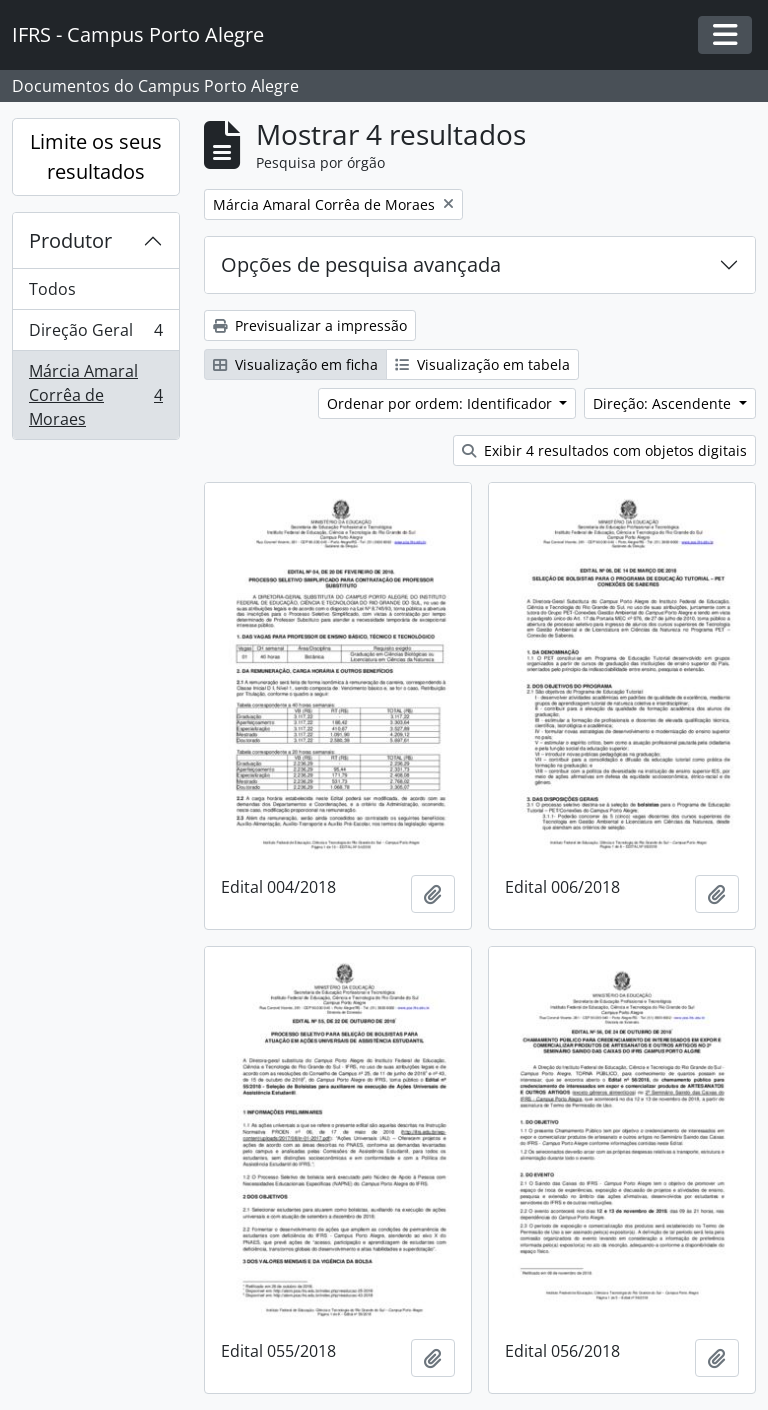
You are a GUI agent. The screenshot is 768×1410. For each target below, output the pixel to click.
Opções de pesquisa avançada (361, 264)
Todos (52, 289)
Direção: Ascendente (664, 403)
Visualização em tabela (482, 364)
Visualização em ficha (295, 364)
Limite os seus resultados (96, 156)
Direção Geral (95, 334)
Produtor (70, 240)
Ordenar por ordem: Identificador (441, 403)
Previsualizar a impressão (310, 325)
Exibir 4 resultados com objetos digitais (604, 450)
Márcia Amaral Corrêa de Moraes (95, 395)
